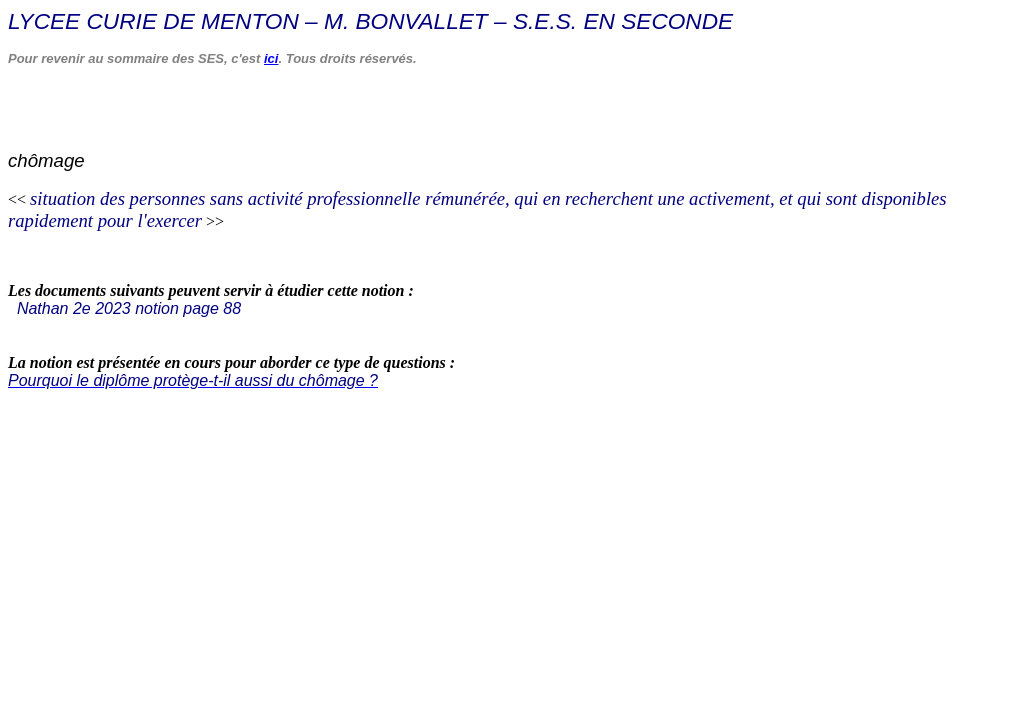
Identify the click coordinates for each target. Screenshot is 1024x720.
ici (271, 58)
